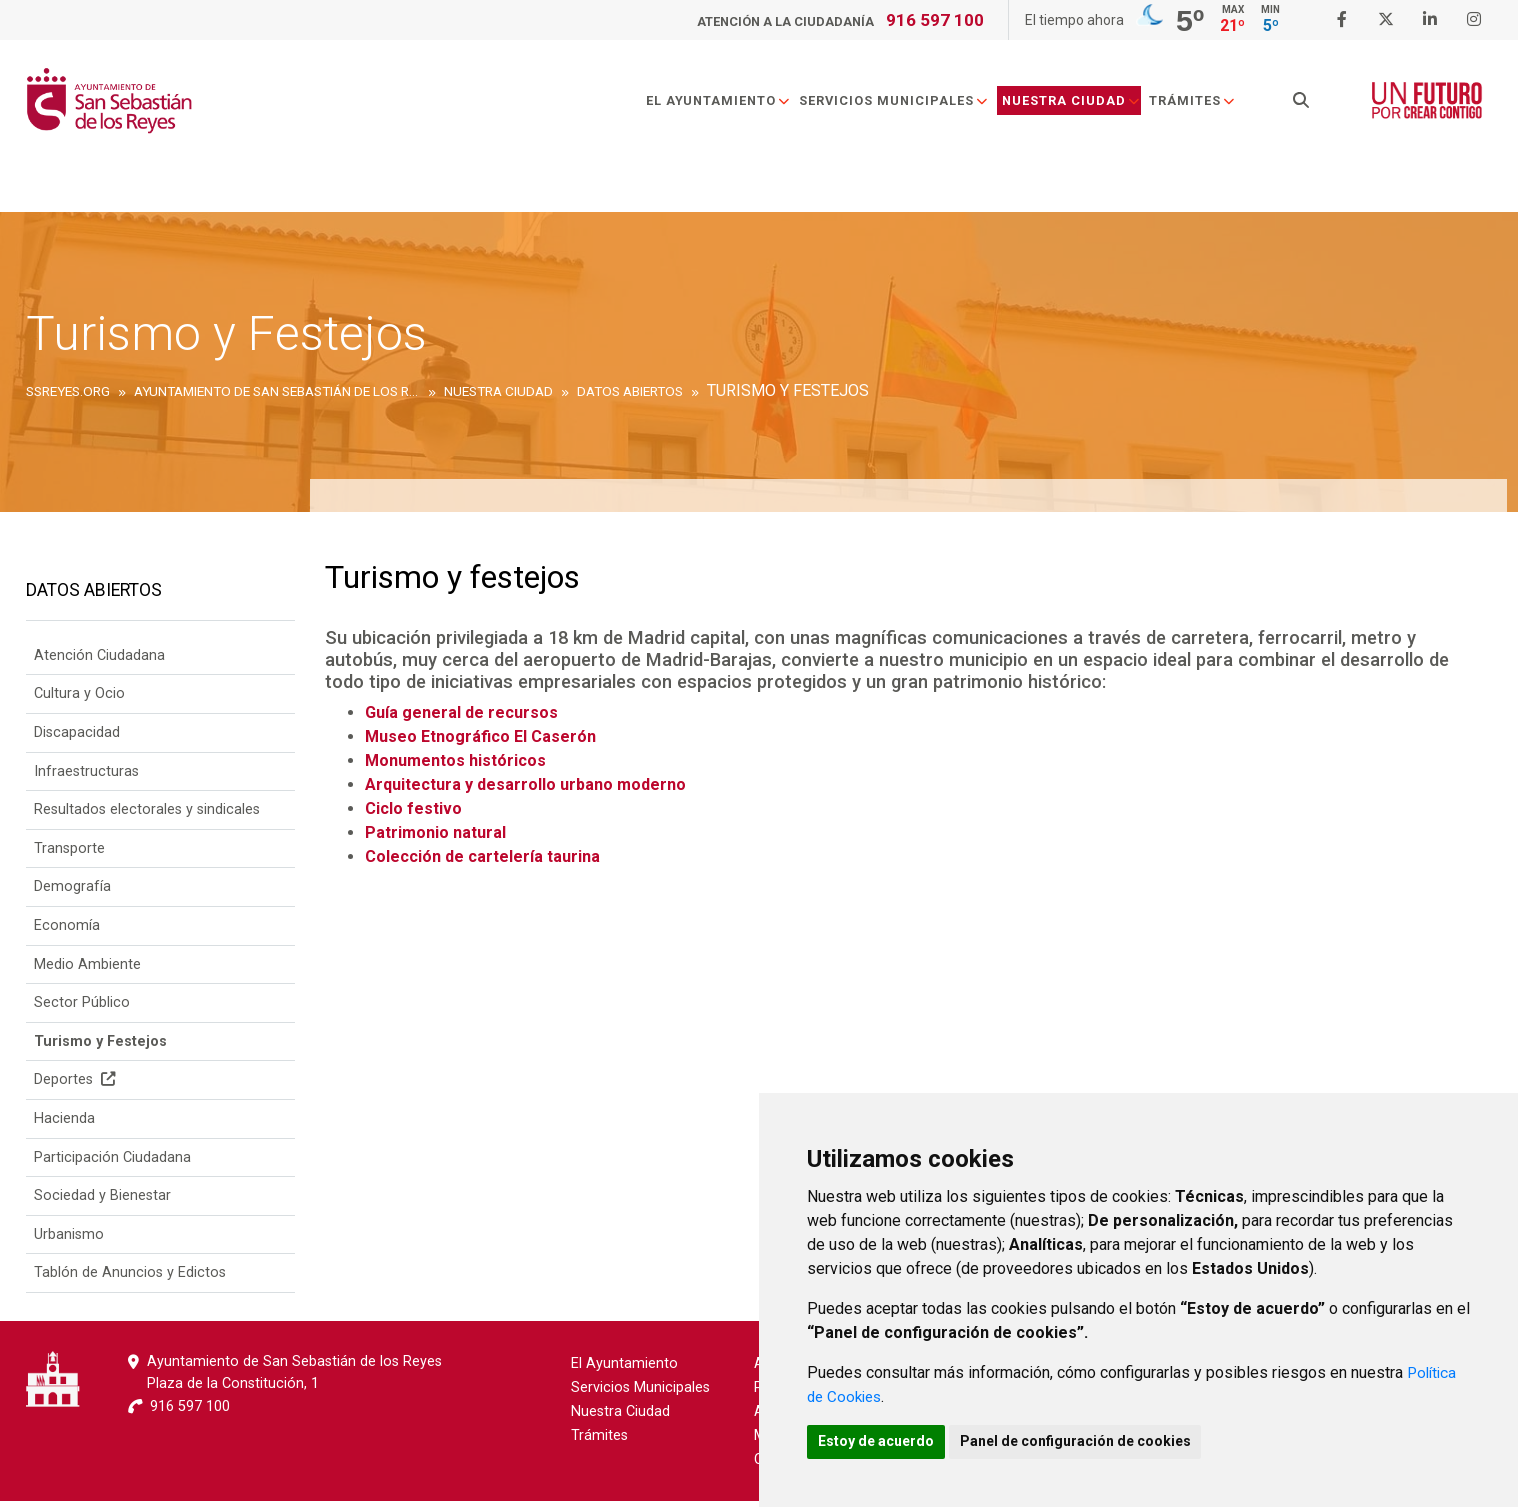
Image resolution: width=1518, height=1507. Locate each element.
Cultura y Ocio (79, 700)
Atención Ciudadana (99, 661)
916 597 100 (935, 20)
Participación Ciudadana (112, 1163)
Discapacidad (77, 738)
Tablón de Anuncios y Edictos (130, 1279)
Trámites (1200, 103)
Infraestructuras (86, 777)
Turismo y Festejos (100, 1047)
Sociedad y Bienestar (102, 1201)
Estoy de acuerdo (881, 1440)
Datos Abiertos (94, 594)
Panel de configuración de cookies (1090, 1440)
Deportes (74, 1086)
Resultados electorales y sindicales (147, 815)
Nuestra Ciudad (1079, 103)
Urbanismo (69, 1240)
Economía (67, 931)
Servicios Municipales (902, 103)
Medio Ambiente (87, 970)
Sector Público (82, 1008)
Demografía (72, 893)
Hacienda (64, 1124)
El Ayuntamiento (726, 103)
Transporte (69, 854)
